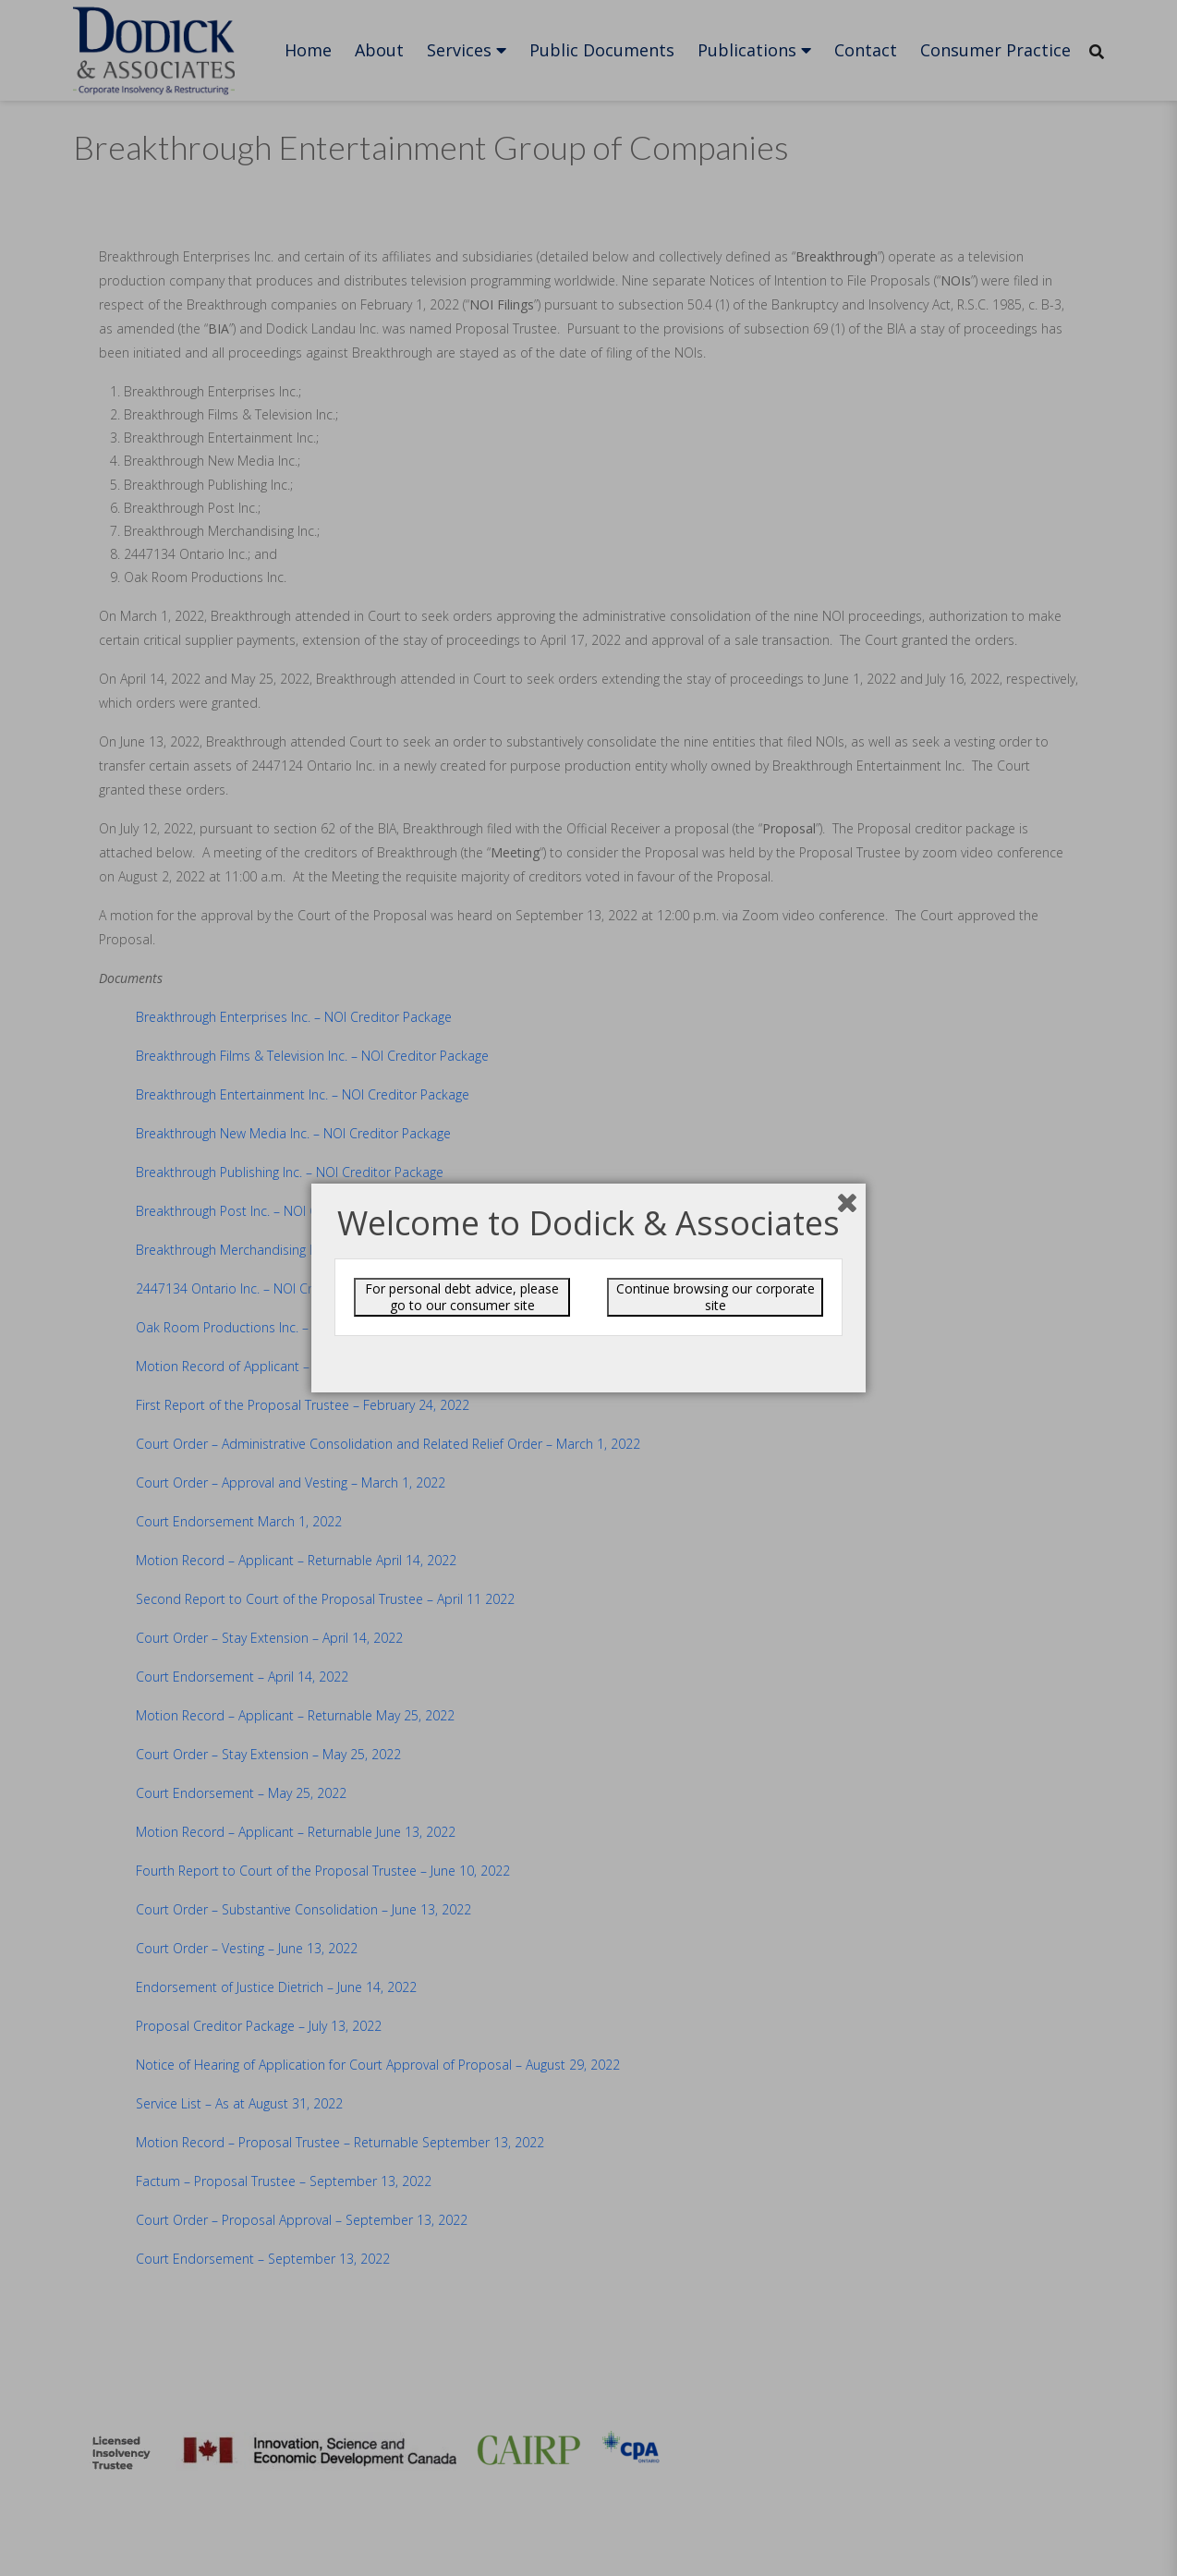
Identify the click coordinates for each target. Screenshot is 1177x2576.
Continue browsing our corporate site (715, 1297)
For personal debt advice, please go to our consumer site (462, 1297)
